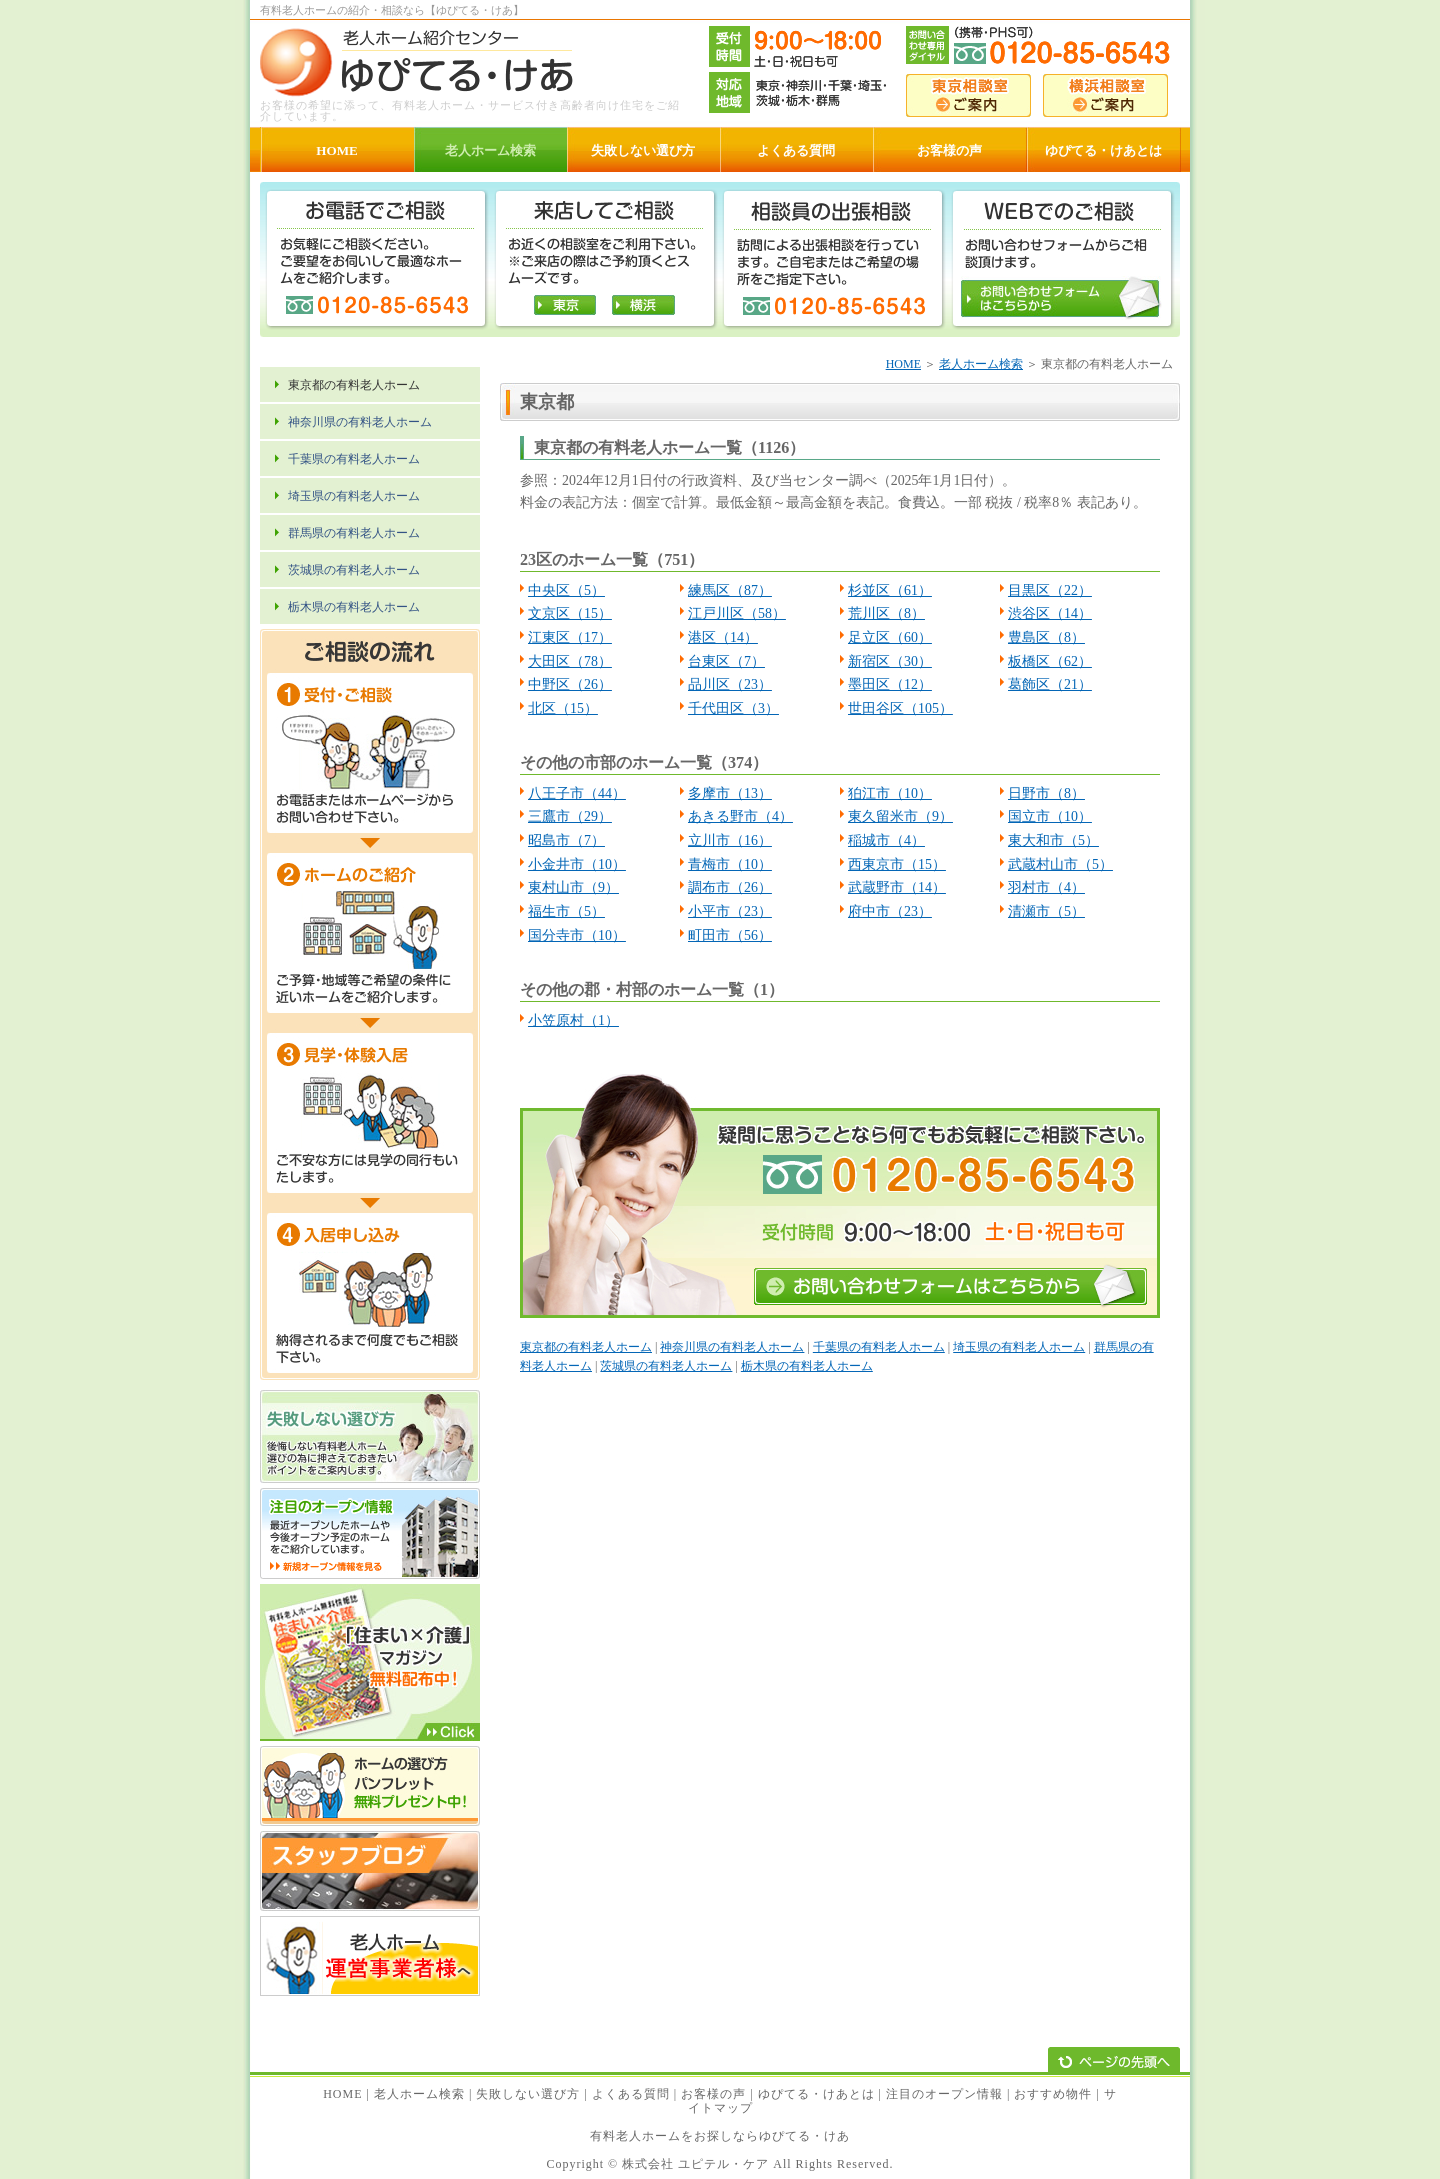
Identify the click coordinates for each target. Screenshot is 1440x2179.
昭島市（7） (566, 840)
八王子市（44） (577, 793)
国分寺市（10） (577, 935)
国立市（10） (1050, 816)
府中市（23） (890, 911)
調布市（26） (730, 887)
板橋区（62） (1050, 661)
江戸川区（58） (737, 613)
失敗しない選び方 (528, 2094)
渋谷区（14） (1050, 613)
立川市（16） (730, 840)
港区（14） (723, 637)
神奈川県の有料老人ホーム (732, 1347)
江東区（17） (570, 637)
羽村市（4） (1046, 887)
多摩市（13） (730, 793)
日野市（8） (1046, 793)
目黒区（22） (1050, 590)
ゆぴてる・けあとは (816, 2094)
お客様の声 (713, 2094)
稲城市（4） (886, 840)
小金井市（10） (577, 864)
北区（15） (563, 708)
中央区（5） (566, 590)
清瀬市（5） (1046, 911)
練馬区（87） (730, 590)
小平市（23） (730, 911)
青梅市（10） (730, 864)
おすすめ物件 (1053, 2094)
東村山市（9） (573, 887)
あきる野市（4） (740, 816)
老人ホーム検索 (981, 364)
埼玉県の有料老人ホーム (1019, 1347)
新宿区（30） (890, 661)
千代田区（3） (733, 708)
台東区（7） (726, 661)
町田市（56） (730, 935)
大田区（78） (570, 661)
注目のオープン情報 (944, 2094)
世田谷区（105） (900, 708)
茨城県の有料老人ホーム (666, 1366)
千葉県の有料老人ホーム (879, 1347)
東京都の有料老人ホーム (586, 1347)
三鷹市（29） (570, 816)
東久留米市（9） (900, 816)
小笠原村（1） (573, 1020)
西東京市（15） (897, 864)
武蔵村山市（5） (1060, 864)
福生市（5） (566, 911)
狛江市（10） (890, 793)
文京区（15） (570, 613)
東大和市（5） (1053, 840)
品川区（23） (730, 684)
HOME (903, 364)
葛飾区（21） (1050, 684)
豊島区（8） (1046, 637)
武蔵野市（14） (897, 887)
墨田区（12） (890, 684)
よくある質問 (631, 2094)
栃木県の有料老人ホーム (807, 1366)
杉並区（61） (890, 590)
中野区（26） (570, 684)
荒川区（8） (886, 613)
